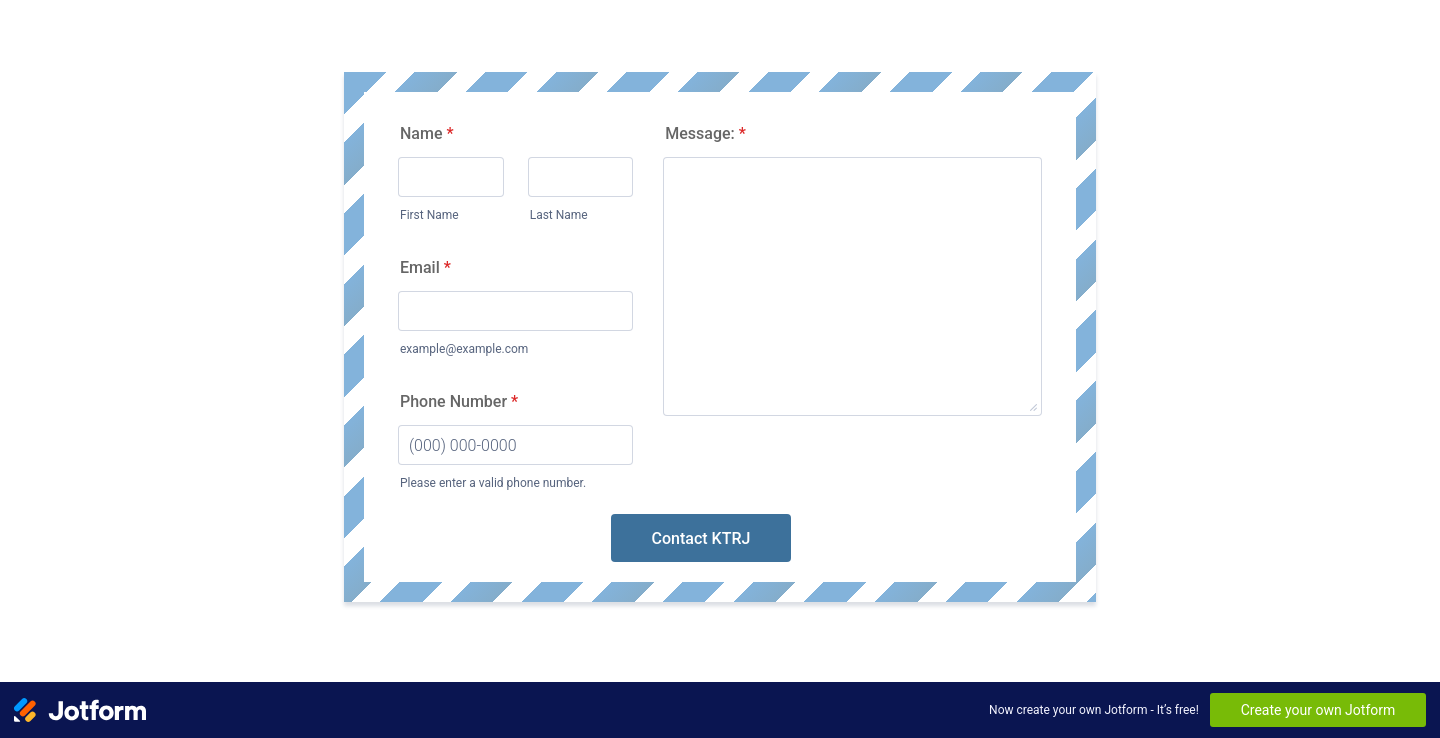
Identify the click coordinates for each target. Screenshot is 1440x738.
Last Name (559, 215)
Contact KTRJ (701, 538)
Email (425, 267)
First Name (429, 215)
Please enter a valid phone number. (493, 483)
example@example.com (464, 349)
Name (427, 133)
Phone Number (459, 401)
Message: (705, 133)
